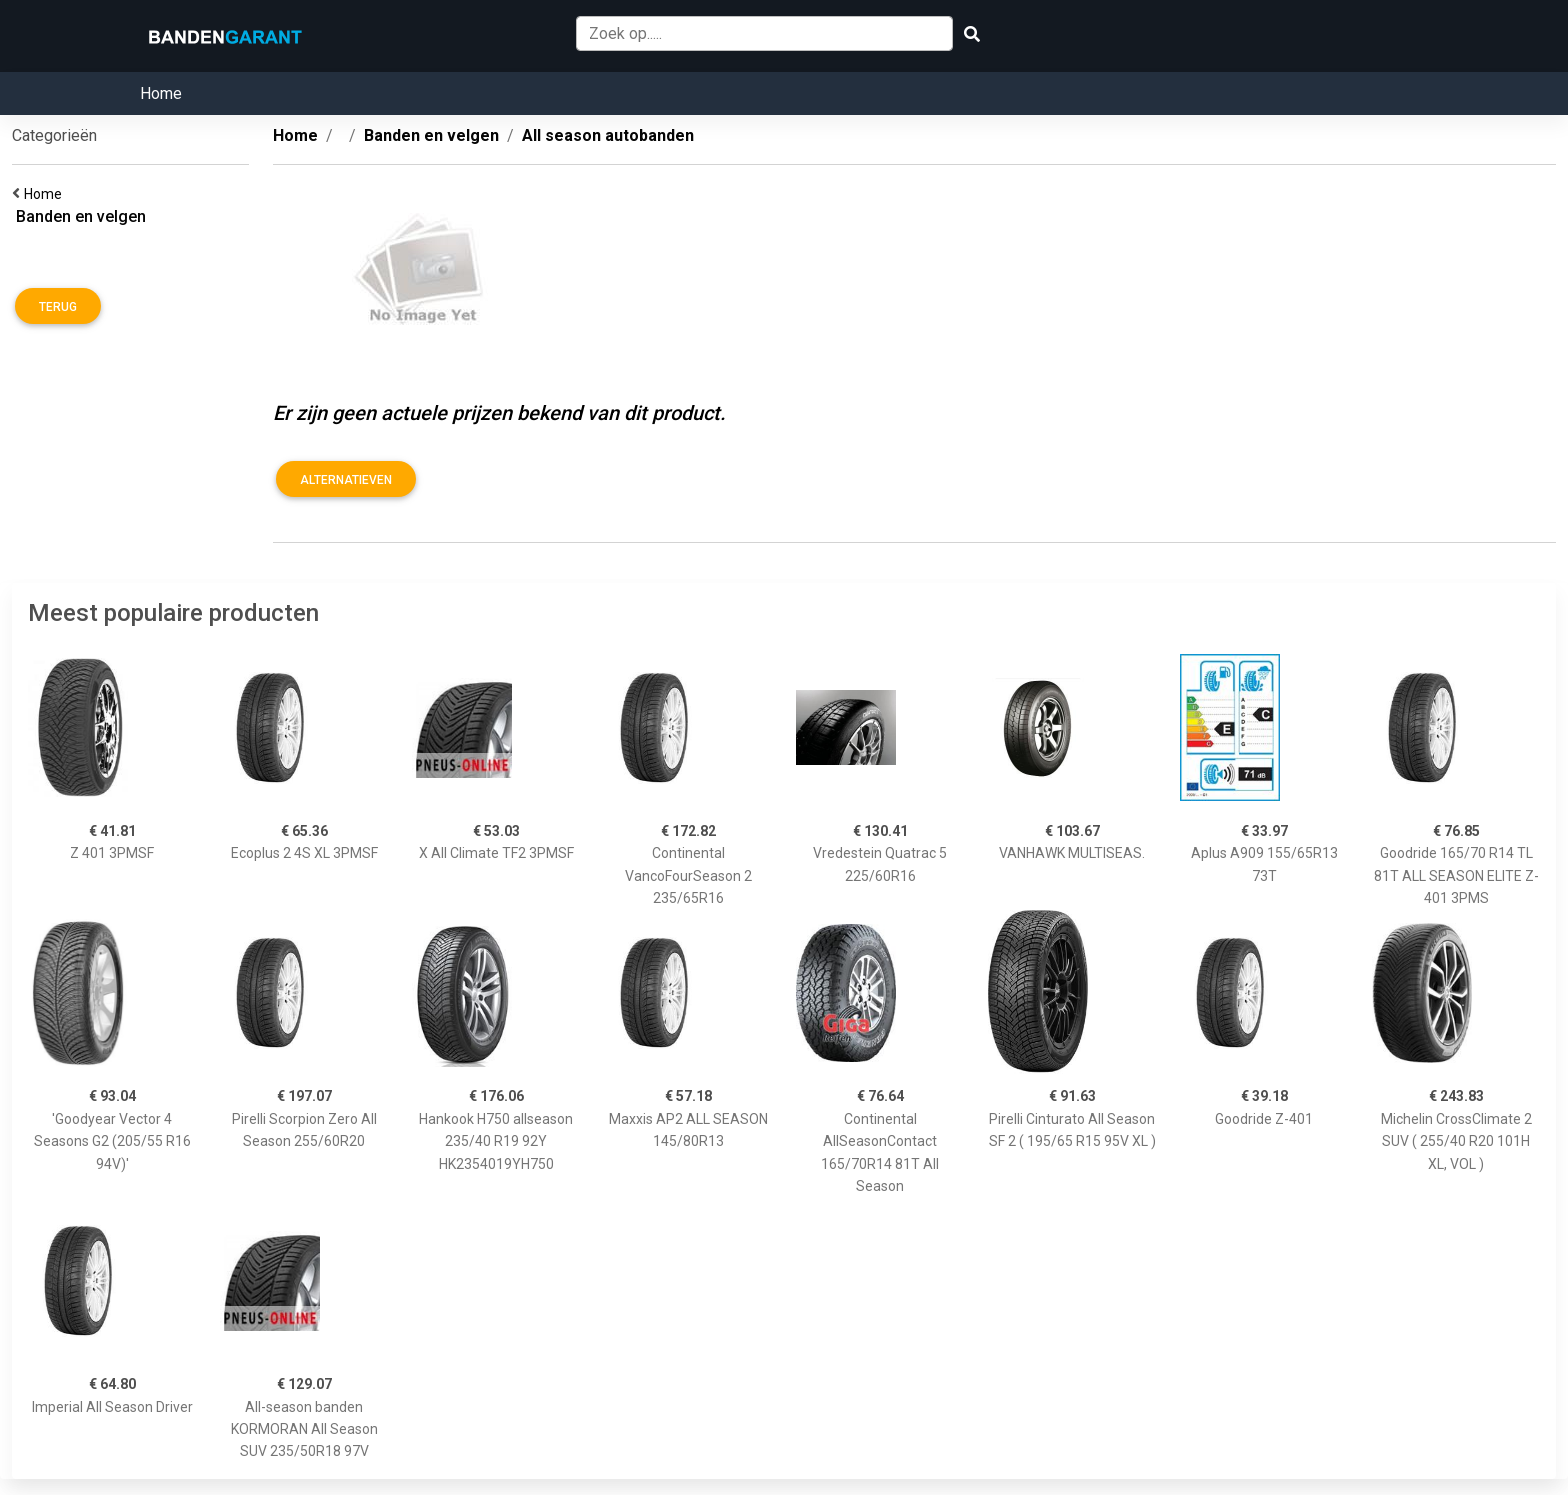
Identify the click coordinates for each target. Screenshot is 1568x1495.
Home (161, 93)
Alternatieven (346, 480)
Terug (58, 307)
